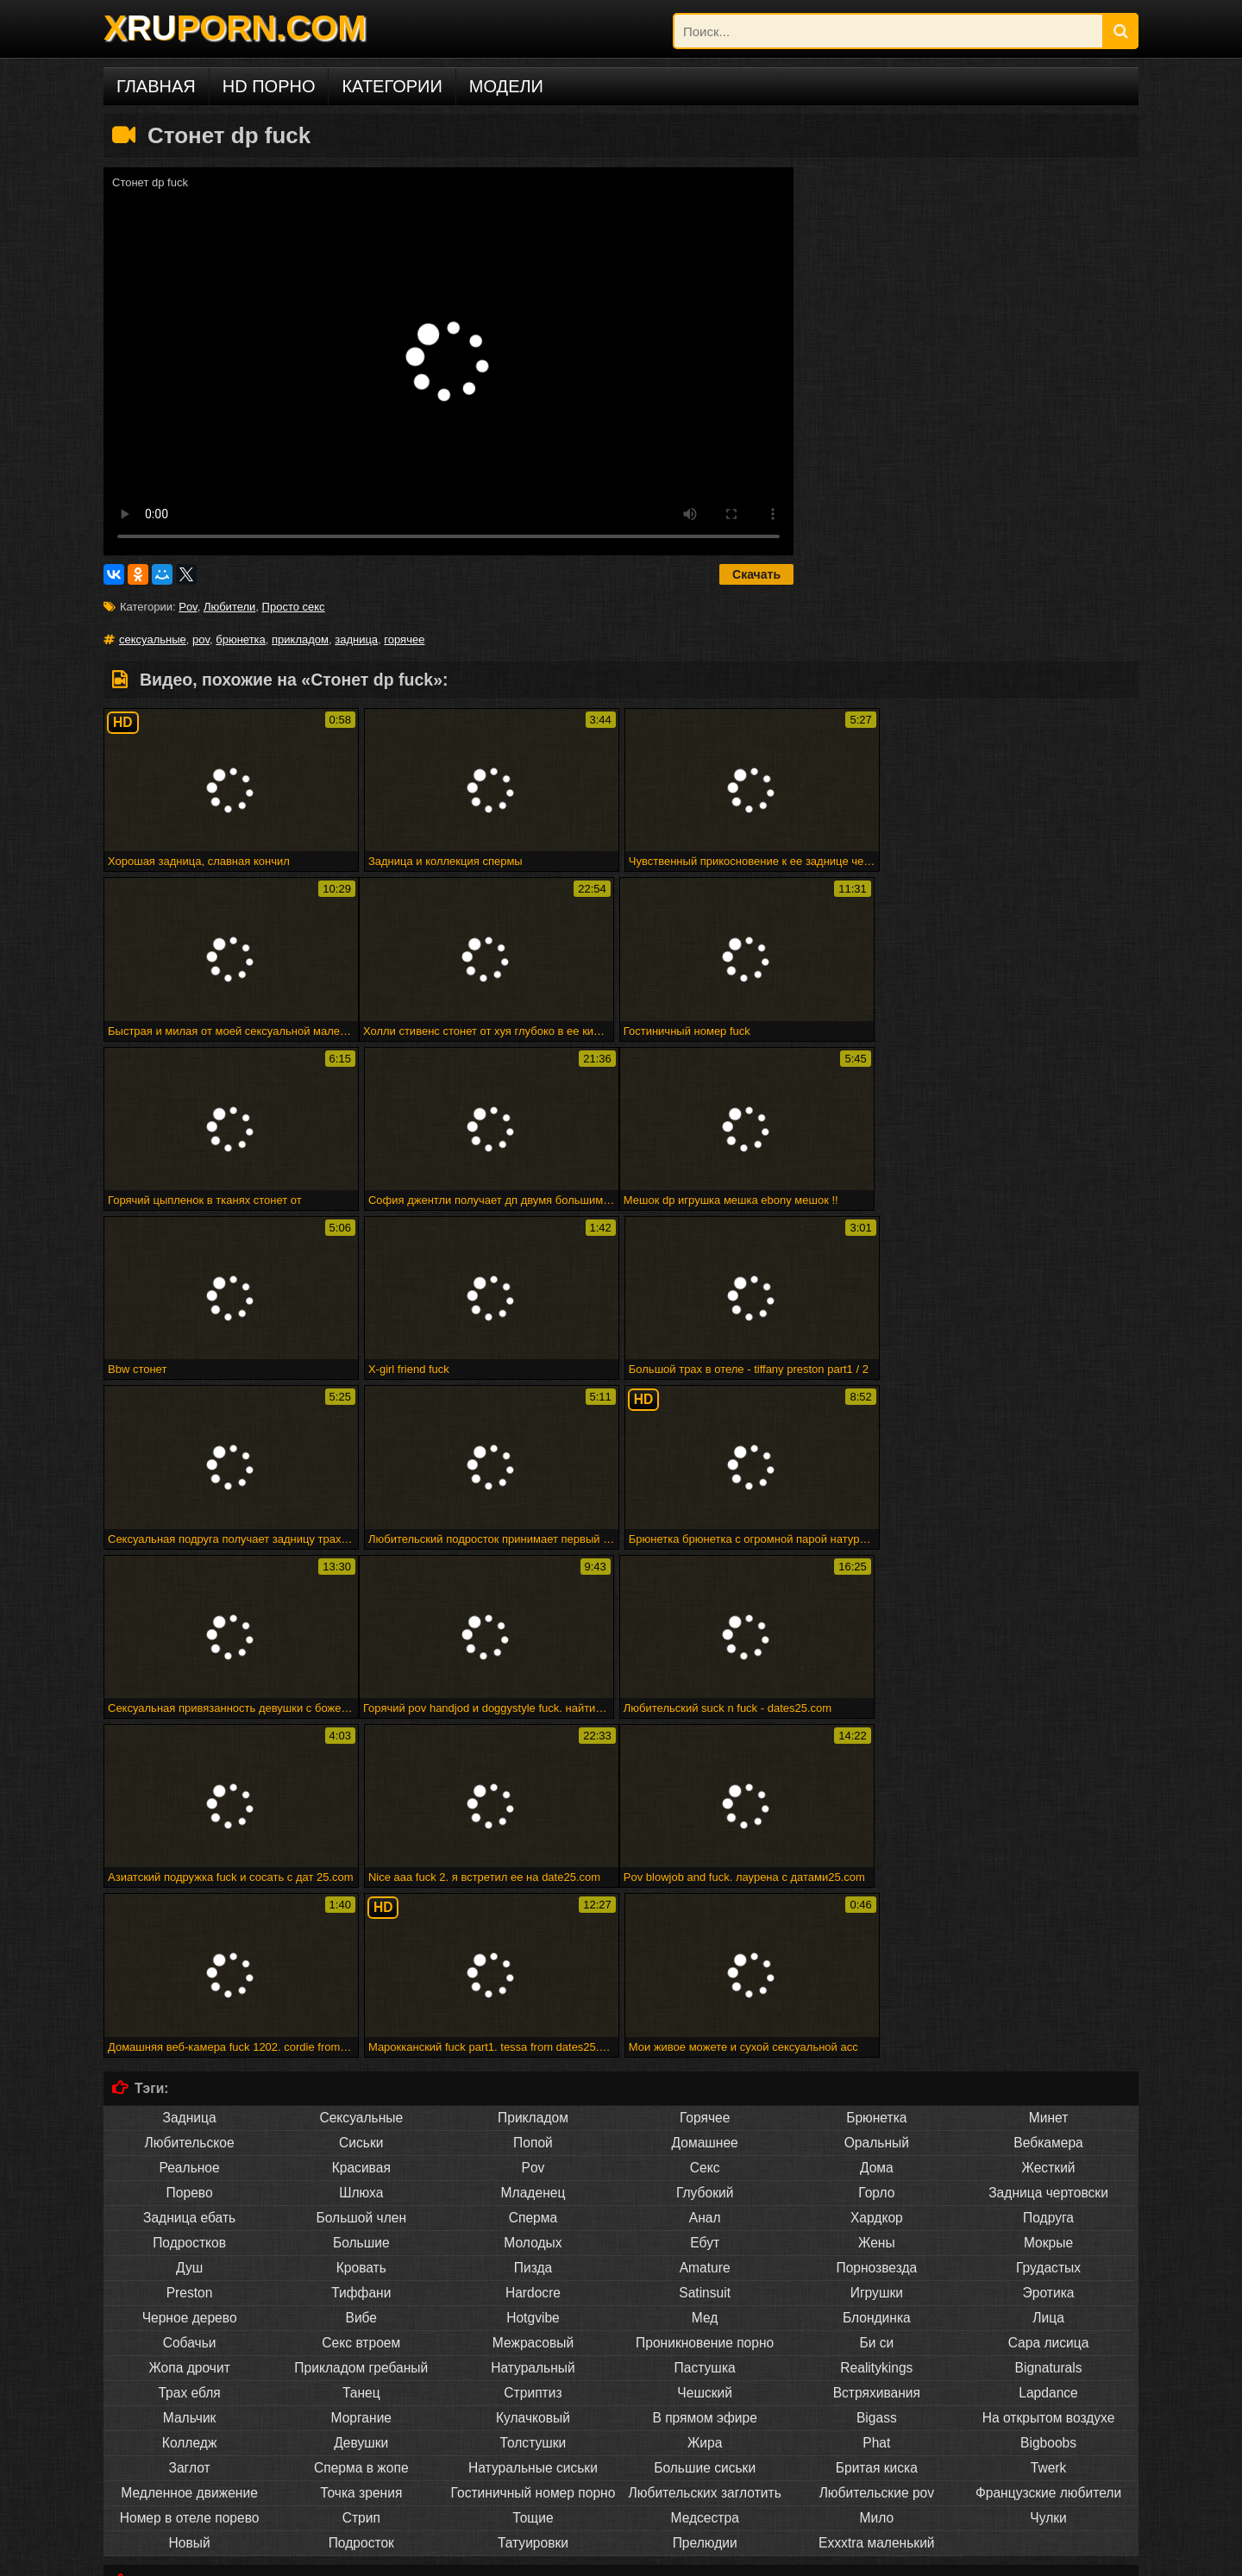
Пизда (533, 1927)
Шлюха (361, 1852)
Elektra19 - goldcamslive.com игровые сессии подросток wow (310, 2377)
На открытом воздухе (1048, 2077)
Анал (705, 1877)
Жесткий (1048, 1827)
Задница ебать (189, 1877)
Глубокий (705, 1852)
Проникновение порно (705, 2002)
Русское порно (189, 2482)
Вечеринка (705, 2270)
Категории (392, 86)
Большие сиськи (705, 2127)
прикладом (300, 639)
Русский (705, 2482)
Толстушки (533, 2102)
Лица (1048, 1977)
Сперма (533, 1877)
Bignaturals (1048, 2027)
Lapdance (1048, 2052)
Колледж (189, 2102)
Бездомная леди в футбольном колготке (263, 2390)
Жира (704, 2102)
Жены (876, 1902)
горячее (404, 639)
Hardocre (533, 1952)
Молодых (532, 1902)
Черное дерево (189, 1977)
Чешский (704, 2052)
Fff (468, 2364)
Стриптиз (532, 2052)
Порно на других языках (216, 2449)
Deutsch (361, 2482)
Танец (361, 2052)
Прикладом (533, 1777)
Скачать (756, 574)
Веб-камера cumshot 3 (794, 2364)
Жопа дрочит (188, 2027)
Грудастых (1048, 1927)
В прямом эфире (704, 2077)
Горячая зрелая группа (735, 2377)
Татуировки (533, 2202)
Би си (876, 2002)
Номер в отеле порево (190, 2177)
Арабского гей (1048, 2270)
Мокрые (1048, 1902)
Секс (705, 1827)
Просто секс (293, 606)
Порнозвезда (876, 1927)
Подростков (189, 1902)
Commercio (876, 2270)
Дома (877, 1827)
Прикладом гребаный (361, 2027)
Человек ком (1048, 2295)
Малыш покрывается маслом (431, 2403)
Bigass (876, 2077)
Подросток (361, 2202)
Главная (156, 86)
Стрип (361, 2177)
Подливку (361, 2295)
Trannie (533, 2295)
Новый (189, 2202)
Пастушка (705, 2027)
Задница (189, 1777)
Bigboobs (1048, 2102)
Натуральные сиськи (533, 2127)
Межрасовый (533, 2002)
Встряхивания (876, 2052)
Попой (533, 1802)
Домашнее (705, 1802)
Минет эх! (398, 2390)
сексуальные (152, 639)
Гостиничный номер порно (533, 2152)
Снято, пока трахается (857, 2377)
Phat (876, 2102)
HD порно (269, 86)
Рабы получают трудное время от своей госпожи (331, 2364)
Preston (189, 1952)
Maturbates (876, 2295)
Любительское (190, 1802)
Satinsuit (705, 1952)
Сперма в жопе (361, 2127)
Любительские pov (876, 2152)
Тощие (532, 2177)
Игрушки (876, 1952)
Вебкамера (1047, 1802)
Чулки (1048, 2177)
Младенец (533, 1852)
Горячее (705, 1777)
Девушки (361, 2102)
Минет (1049, 1777)
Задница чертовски (1048, 1852)
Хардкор (876, 1877)
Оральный (876, 1802)
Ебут (704, 1902)
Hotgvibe (533, 1977)
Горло (876, 1852)
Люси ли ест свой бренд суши (991, 2390)
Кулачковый (533, 2077)
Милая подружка (157, 2364)
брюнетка (241, 639)
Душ (189, 1927)
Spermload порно (705, 2295)
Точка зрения (361, 2152)
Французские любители (1048, 2152)
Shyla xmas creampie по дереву (592, 2403)
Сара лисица (1048, 2002)
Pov (188, 606)
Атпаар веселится (517, 2377)
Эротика (1049, 1952)
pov (201, 639)
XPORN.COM (235, 28)
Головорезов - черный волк (497, 2390)
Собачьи (189, 2002)
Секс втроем (361, 2002)
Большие (361, 1902)
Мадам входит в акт (620, 2377)
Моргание (361, 2077)
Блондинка (877, 1977)
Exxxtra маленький (876, 2202)
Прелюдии (705, 2202)
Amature (705, 1927)
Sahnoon (361, 2270)
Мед (705, 1977)
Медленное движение (189, 2152)
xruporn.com (146, 2556)
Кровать (361, 1927)
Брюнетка (876, 1777)
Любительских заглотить (705, 2152)
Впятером (189, 2270)
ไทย (876, 2482)
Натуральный (533, 2027)
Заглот (189, 2127)
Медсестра (704, 2177)
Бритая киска (877, 2127)
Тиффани (361, 1952)
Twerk (1049, 2127)
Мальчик (189, 2077)
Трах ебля (189, 2052)
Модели (506, 86)
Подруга (1048, 1877)
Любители (229, 606)
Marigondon (533, 2270)
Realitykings (876, 2027)
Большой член (362, 1877)
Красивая (361, 1827)
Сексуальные (361, 1777)
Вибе (362, 1977)
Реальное (189, 1827)
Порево (189, 1852)
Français (533, 2482)
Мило (877, 2177)
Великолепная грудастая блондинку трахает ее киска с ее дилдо (741, 2390)
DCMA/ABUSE (223, 2556)
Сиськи (361, 1802)
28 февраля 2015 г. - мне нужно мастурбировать (605, 2364)
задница (356, 639)
